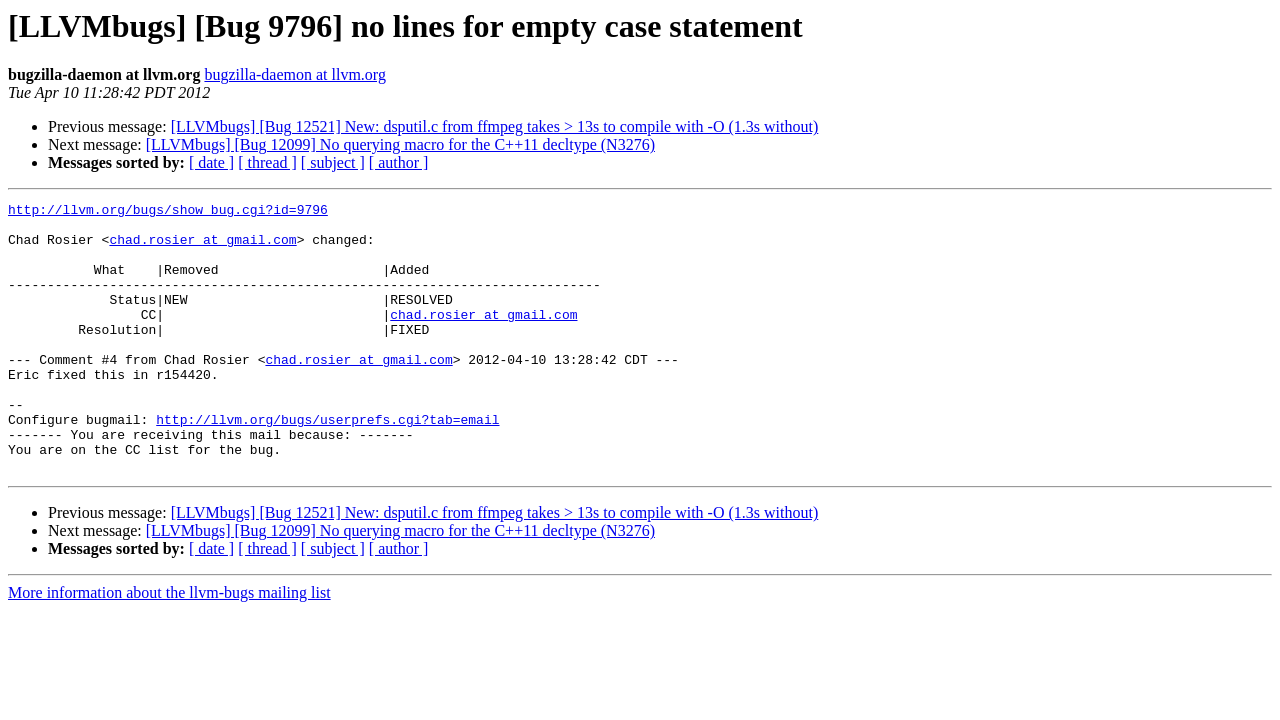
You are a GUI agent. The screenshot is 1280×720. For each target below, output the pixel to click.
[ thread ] (267, 162)
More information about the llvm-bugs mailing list (169, 646)
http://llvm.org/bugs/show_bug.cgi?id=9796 (168, 212)
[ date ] (211, 162)
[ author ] (399, 162)
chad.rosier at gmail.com (202, 248)
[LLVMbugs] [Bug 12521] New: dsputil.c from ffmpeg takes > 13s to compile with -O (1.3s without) (495, 126)
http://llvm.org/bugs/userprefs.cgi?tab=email (327, 464)
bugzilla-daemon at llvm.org (294, 74)
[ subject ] (333, 162)
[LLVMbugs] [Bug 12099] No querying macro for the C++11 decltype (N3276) (400, 144)
